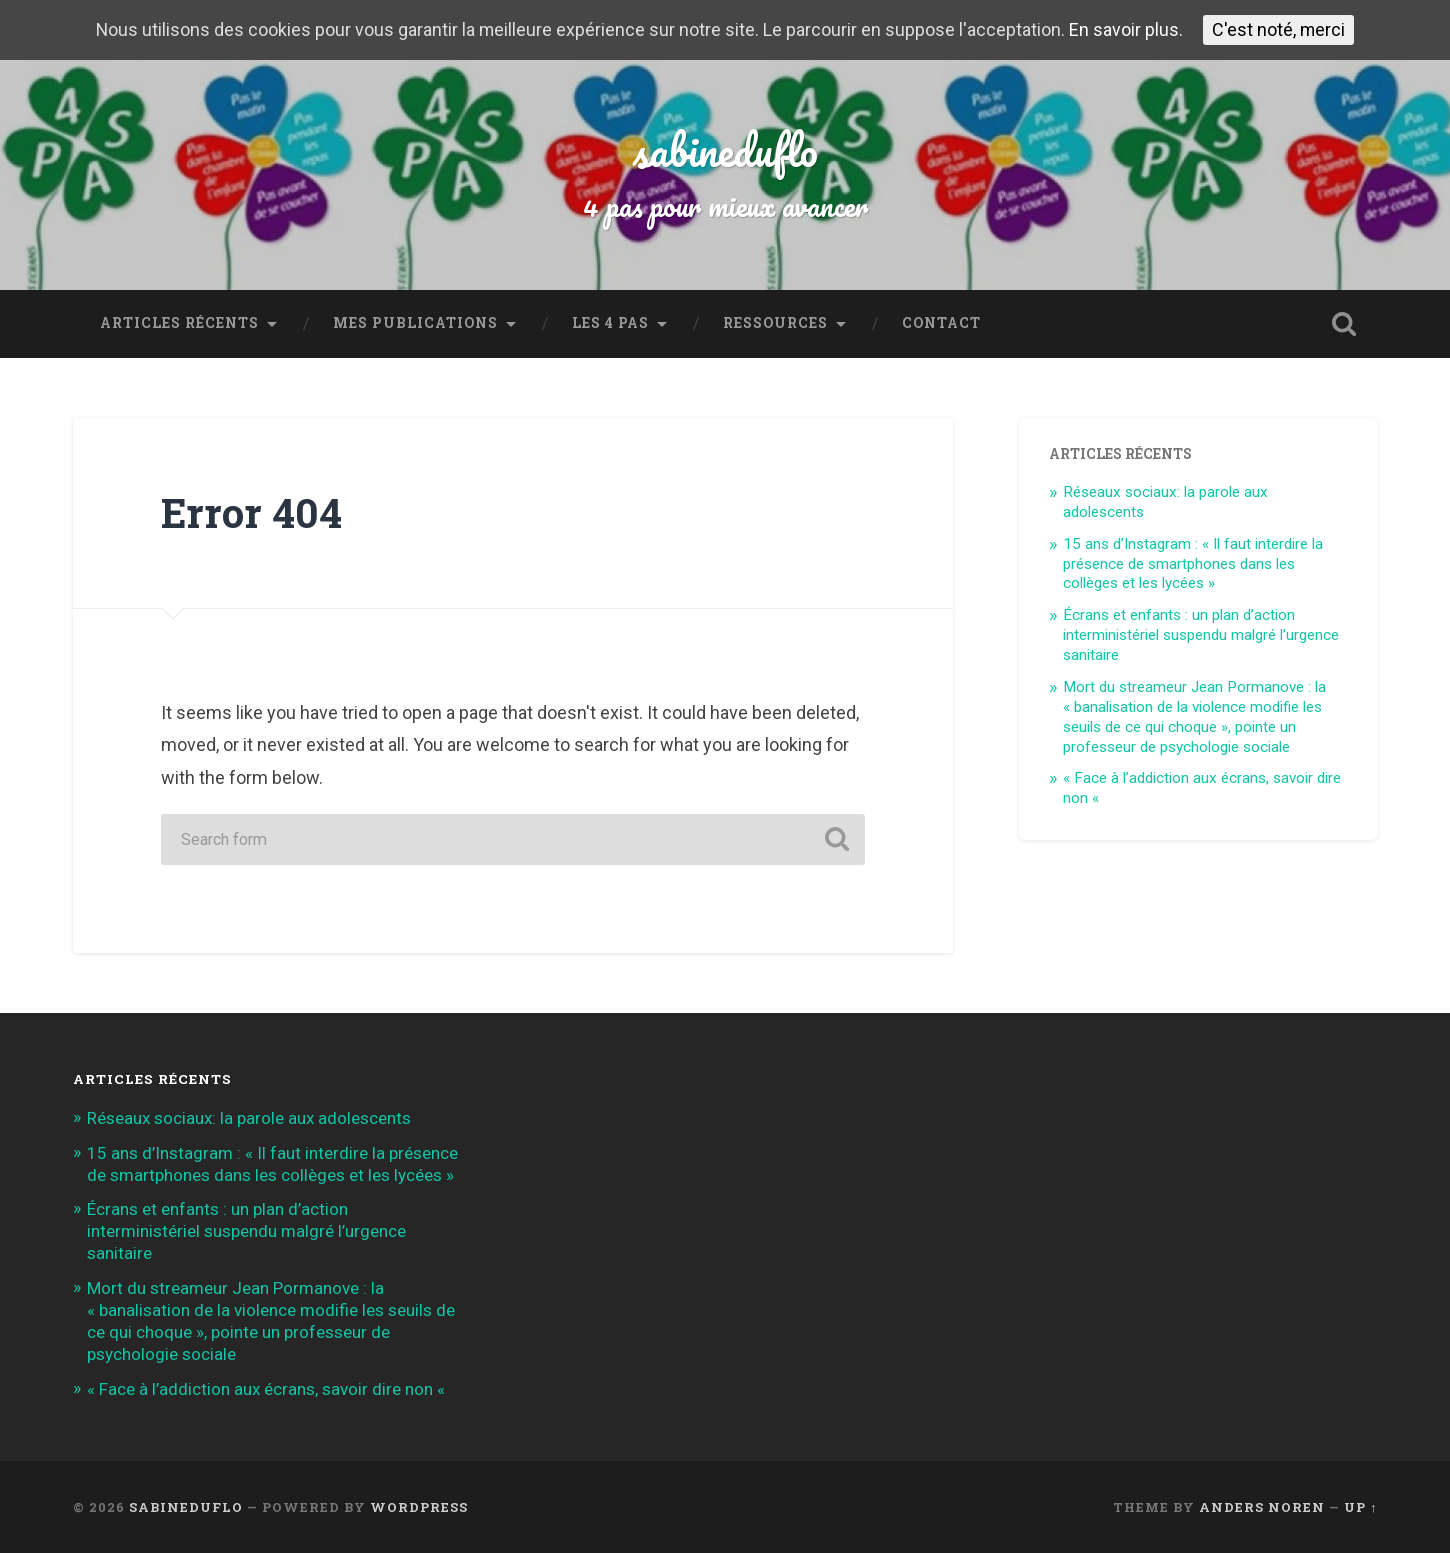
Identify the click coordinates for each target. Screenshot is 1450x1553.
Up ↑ (1360, 1507)
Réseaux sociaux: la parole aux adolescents (249, 1118)
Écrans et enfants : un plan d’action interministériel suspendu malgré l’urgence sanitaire (1201, 635)
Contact (941, 323)
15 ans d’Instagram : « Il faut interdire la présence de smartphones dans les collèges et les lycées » (1193, 564)
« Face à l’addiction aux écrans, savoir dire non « (268, 1389)
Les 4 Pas (610, 323)
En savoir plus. (1127, 30)
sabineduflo (725, 149)
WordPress (419, 1507)
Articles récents (179, 323)
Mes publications (415, 323)
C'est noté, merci (1280, 29)
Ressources (775, 323)
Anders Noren (1262, 1507)
